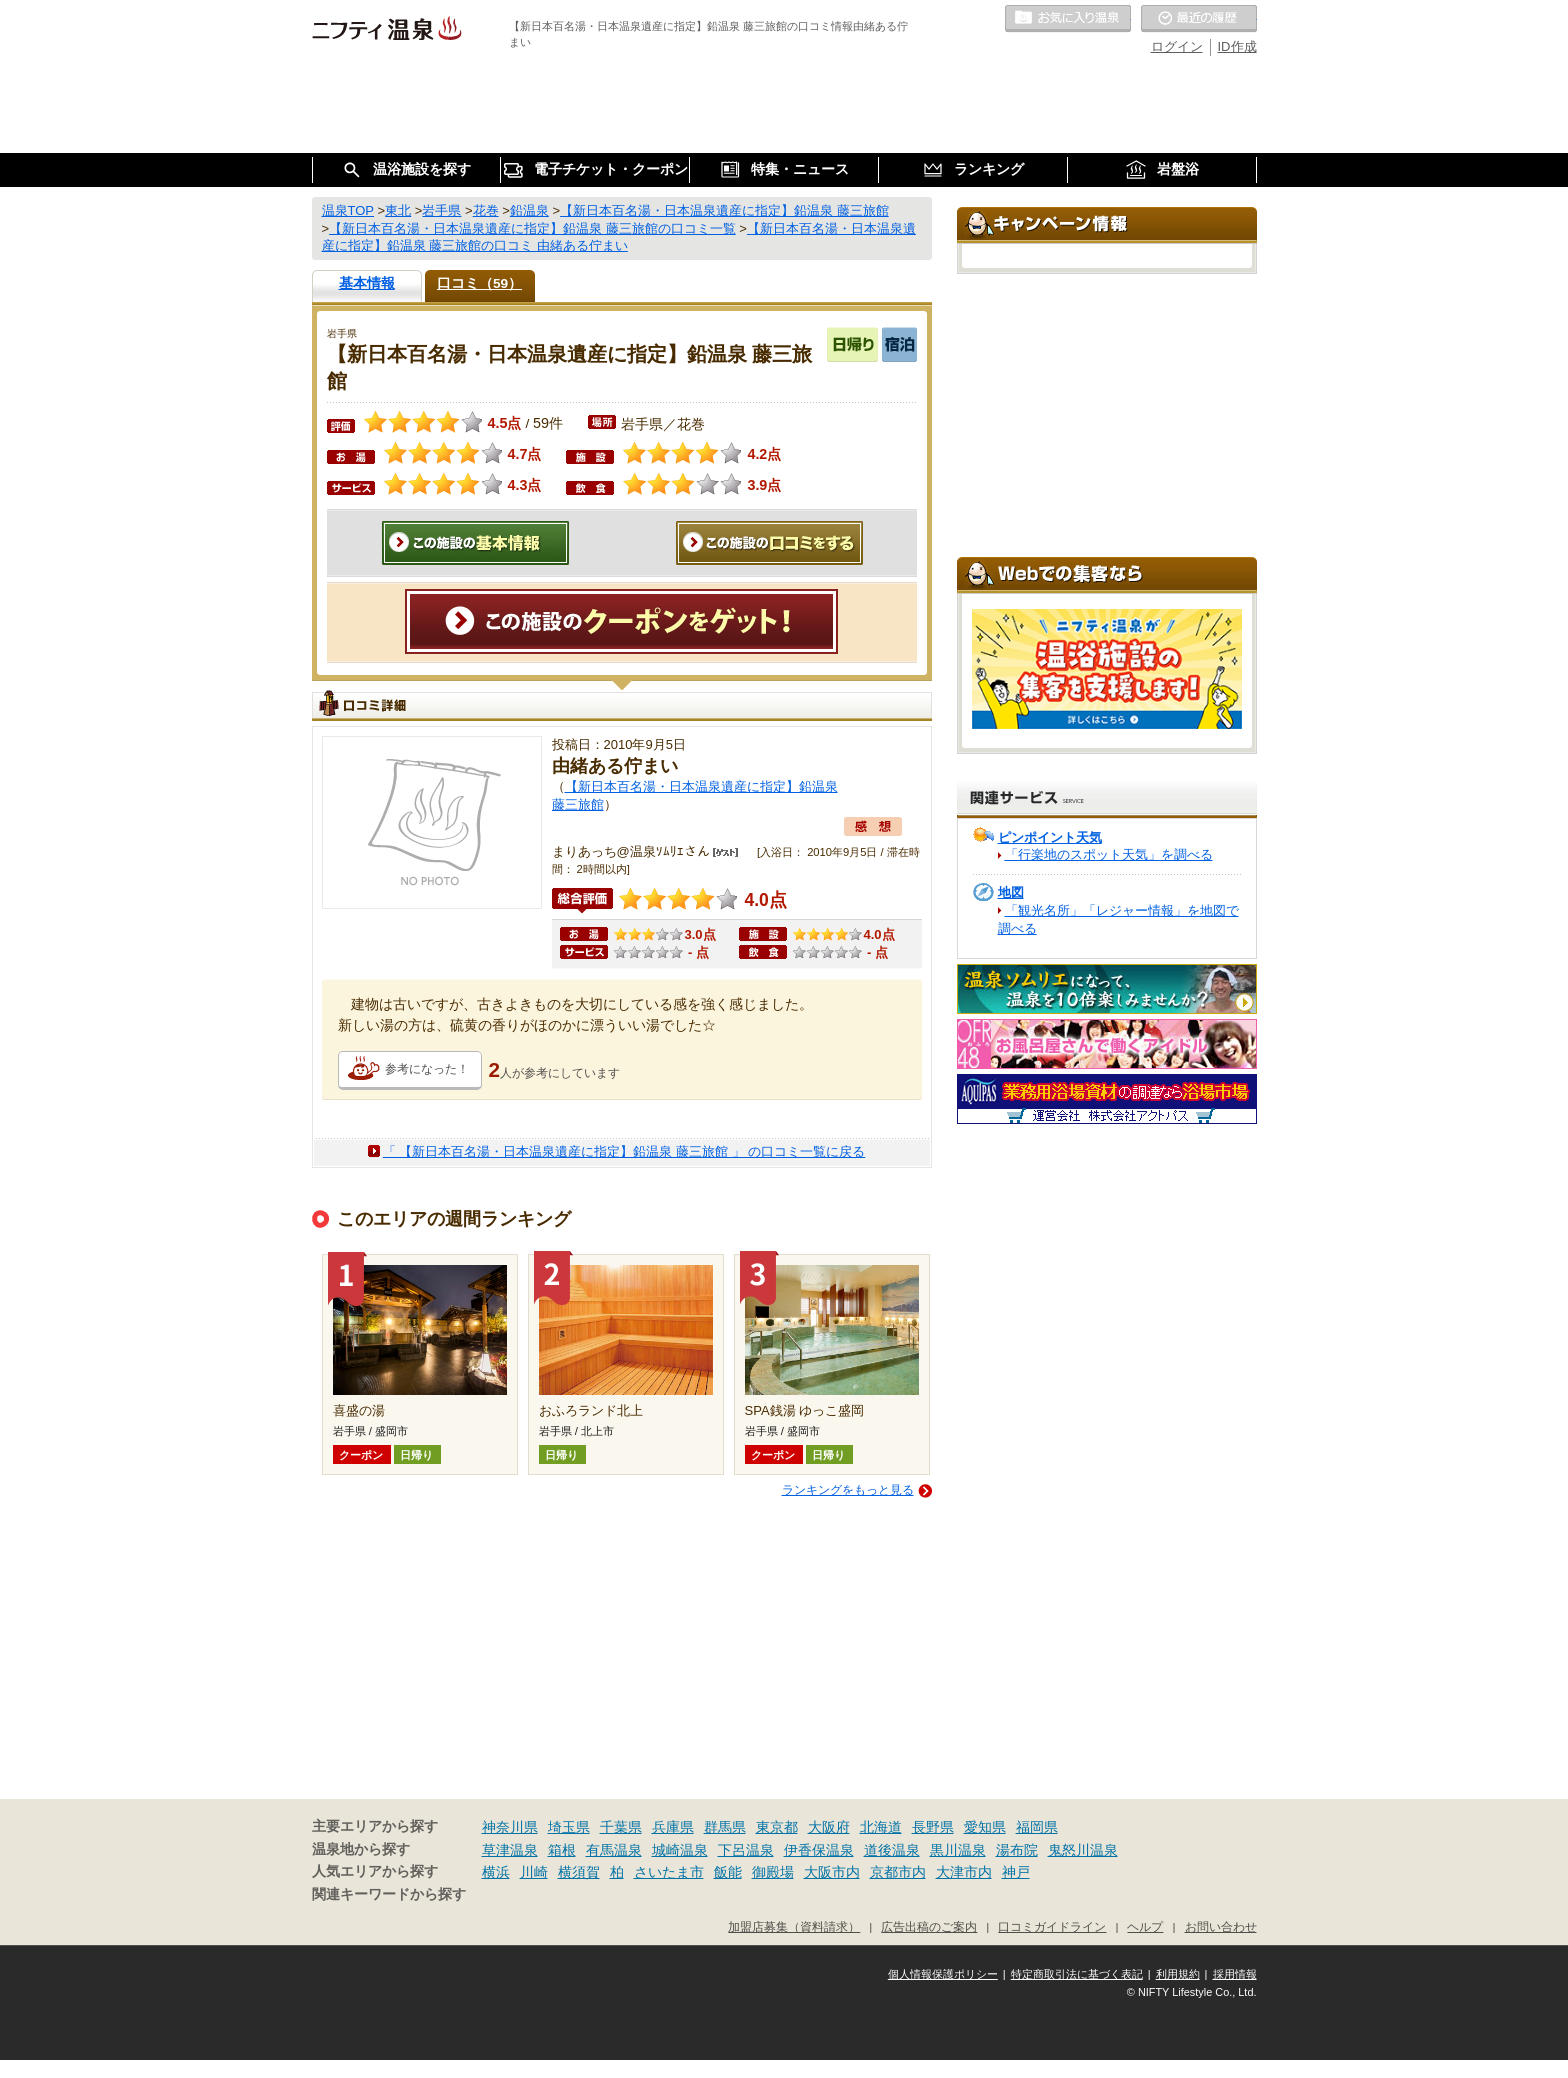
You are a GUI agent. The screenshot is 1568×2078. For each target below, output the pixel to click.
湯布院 (1017, 1850)
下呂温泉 (746, 1850)
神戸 (1016, 1872)
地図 (1011, 892)
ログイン (1177, 46)
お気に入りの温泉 (1068, 19)
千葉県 (621, 1827)
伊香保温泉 (819, 1850)
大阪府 (829, 1827)
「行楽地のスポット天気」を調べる (1109, 854)
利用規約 (1178, 1974)
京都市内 (898, 1872)
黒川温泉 (958, 1850)
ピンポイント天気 (1050, 837)
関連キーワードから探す (389, 1894)
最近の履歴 (1199, 19)
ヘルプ (1145, 1926)
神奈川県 (510, 1827)
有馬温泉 (614, 1850)
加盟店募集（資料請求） (794, 1926)
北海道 (881, 1827)
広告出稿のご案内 (929, 1926)
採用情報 (1235, 1974)
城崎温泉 (680, 1850)
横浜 (496, 1872)
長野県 (933, 1827)
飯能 (728, 1872)
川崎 (534, 1872)
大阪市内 (832, 1872)
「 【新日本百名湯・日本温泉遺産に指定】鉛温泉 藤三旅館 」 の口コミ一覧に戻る (624, 1151)
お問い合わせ (1221, 1926)
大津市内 (964, 1872)
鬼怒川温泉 (1083, 1850)
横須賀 (579, 1872)
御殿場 (773, 1872)
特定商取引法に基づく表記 (1077, 1974)
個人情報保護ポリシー (943, 1974)
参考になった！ (427, 1069)
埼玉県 (569, 1827)
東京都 (777, 1827)
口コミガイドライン (1052, 1926)
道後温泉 (892, 1850)
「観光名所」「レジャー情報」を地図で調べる (1118, 919)
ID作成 (1237, 46)
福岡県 (1037, 1827)
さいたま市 (669, 1872)
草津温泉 (510, 1850)
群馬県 (725, 1827)
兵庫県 (673, 1827)
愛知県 (985, 1827)
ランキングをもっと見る (848, 1490)
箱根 (562, 1850)
